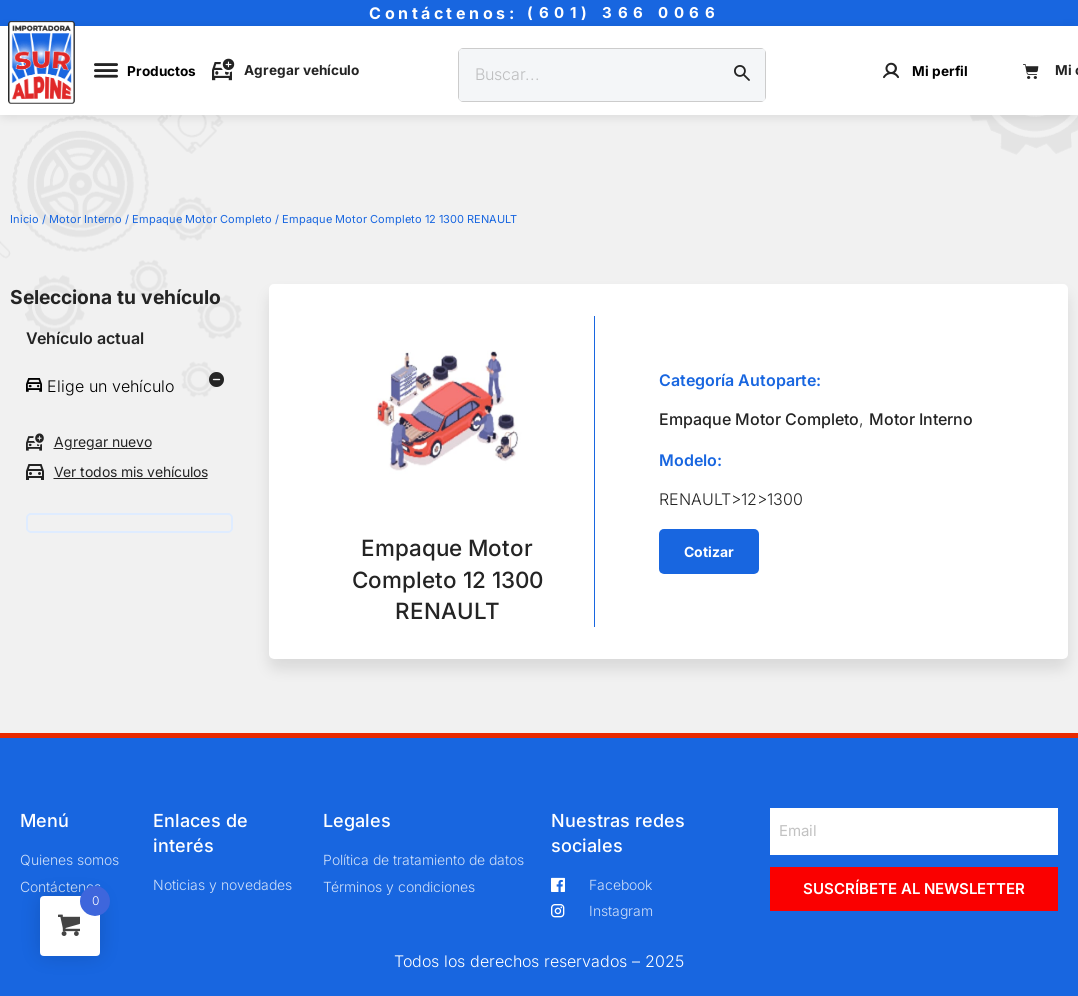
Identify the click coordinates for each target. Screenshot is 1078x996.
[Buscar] (742, 75)
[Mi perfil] (891, 70)
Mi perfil (940, 71)
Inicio (24, 219)
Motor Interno (85, 219)
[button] (709, 552)
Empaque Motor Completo (202, 219)
